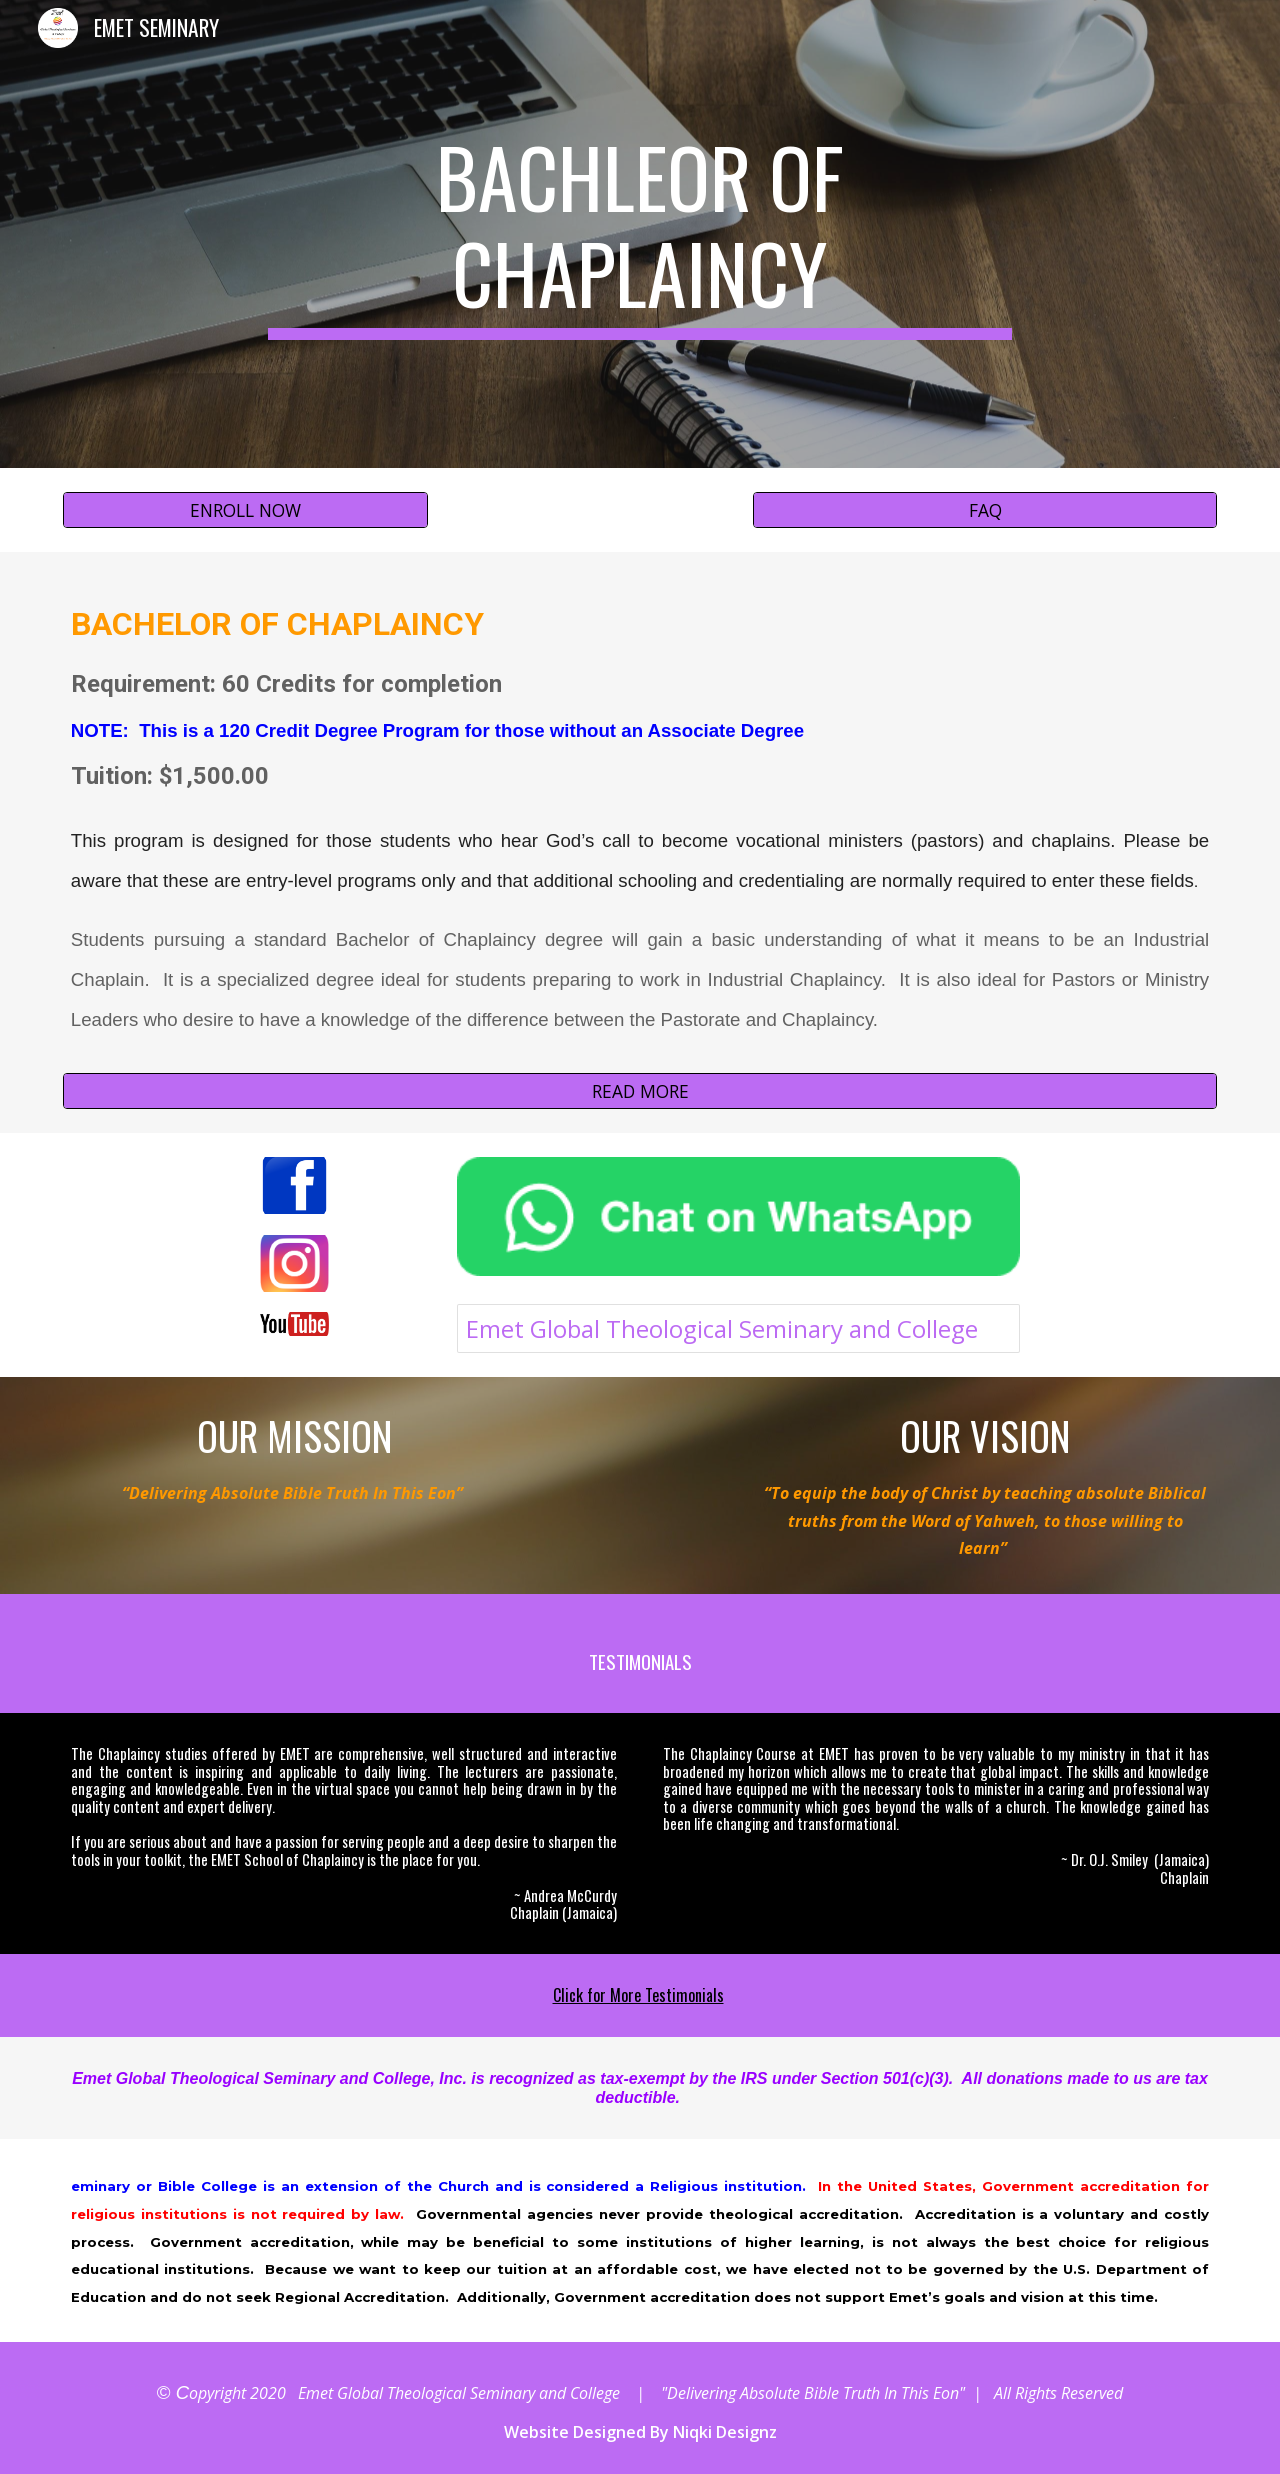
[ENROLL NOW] (245, 510)
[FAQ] (985, 510)
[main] (640, 234)
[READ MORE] (640, 1090)
